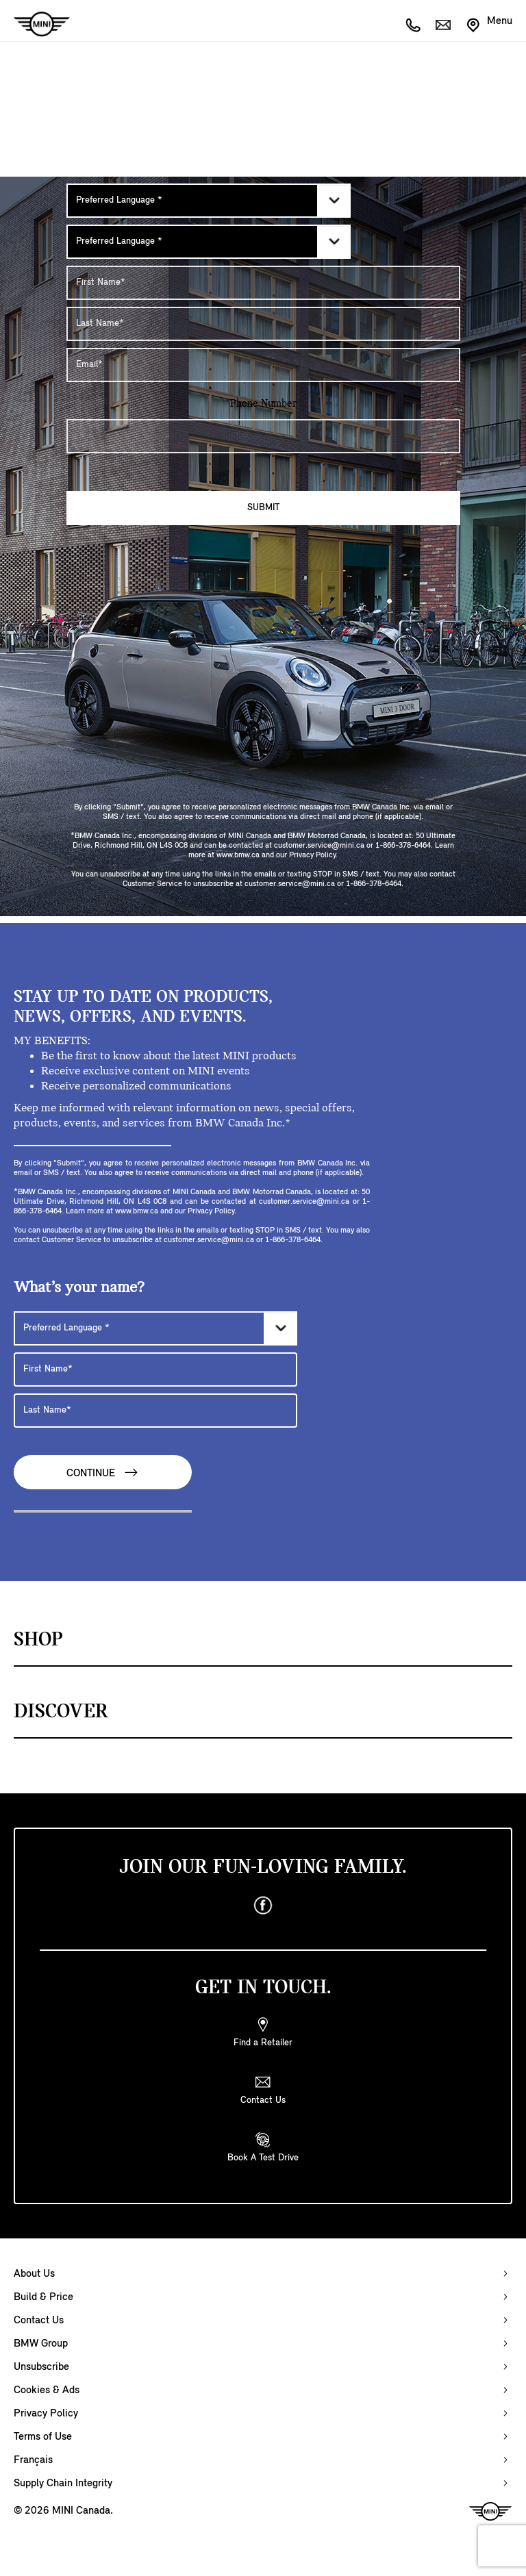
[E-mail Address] (263, 365)
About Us (34, 2274)
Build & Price (43, 2297)
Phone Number (263, 404)
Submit (263, 508)
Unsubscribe (41, 2367)
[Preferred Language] (208, 201)
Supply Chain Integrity (63, 2483)
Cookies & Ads (46, 2390)
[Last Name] (263, 324)
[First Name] (263, 283)
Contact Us (39, 2320)
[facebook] (263, 1905)
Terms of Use (43, 2437)
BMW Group (41, 2343)
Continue (102, 1472)
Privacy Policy (46, 2413)
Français (33, 2460)
